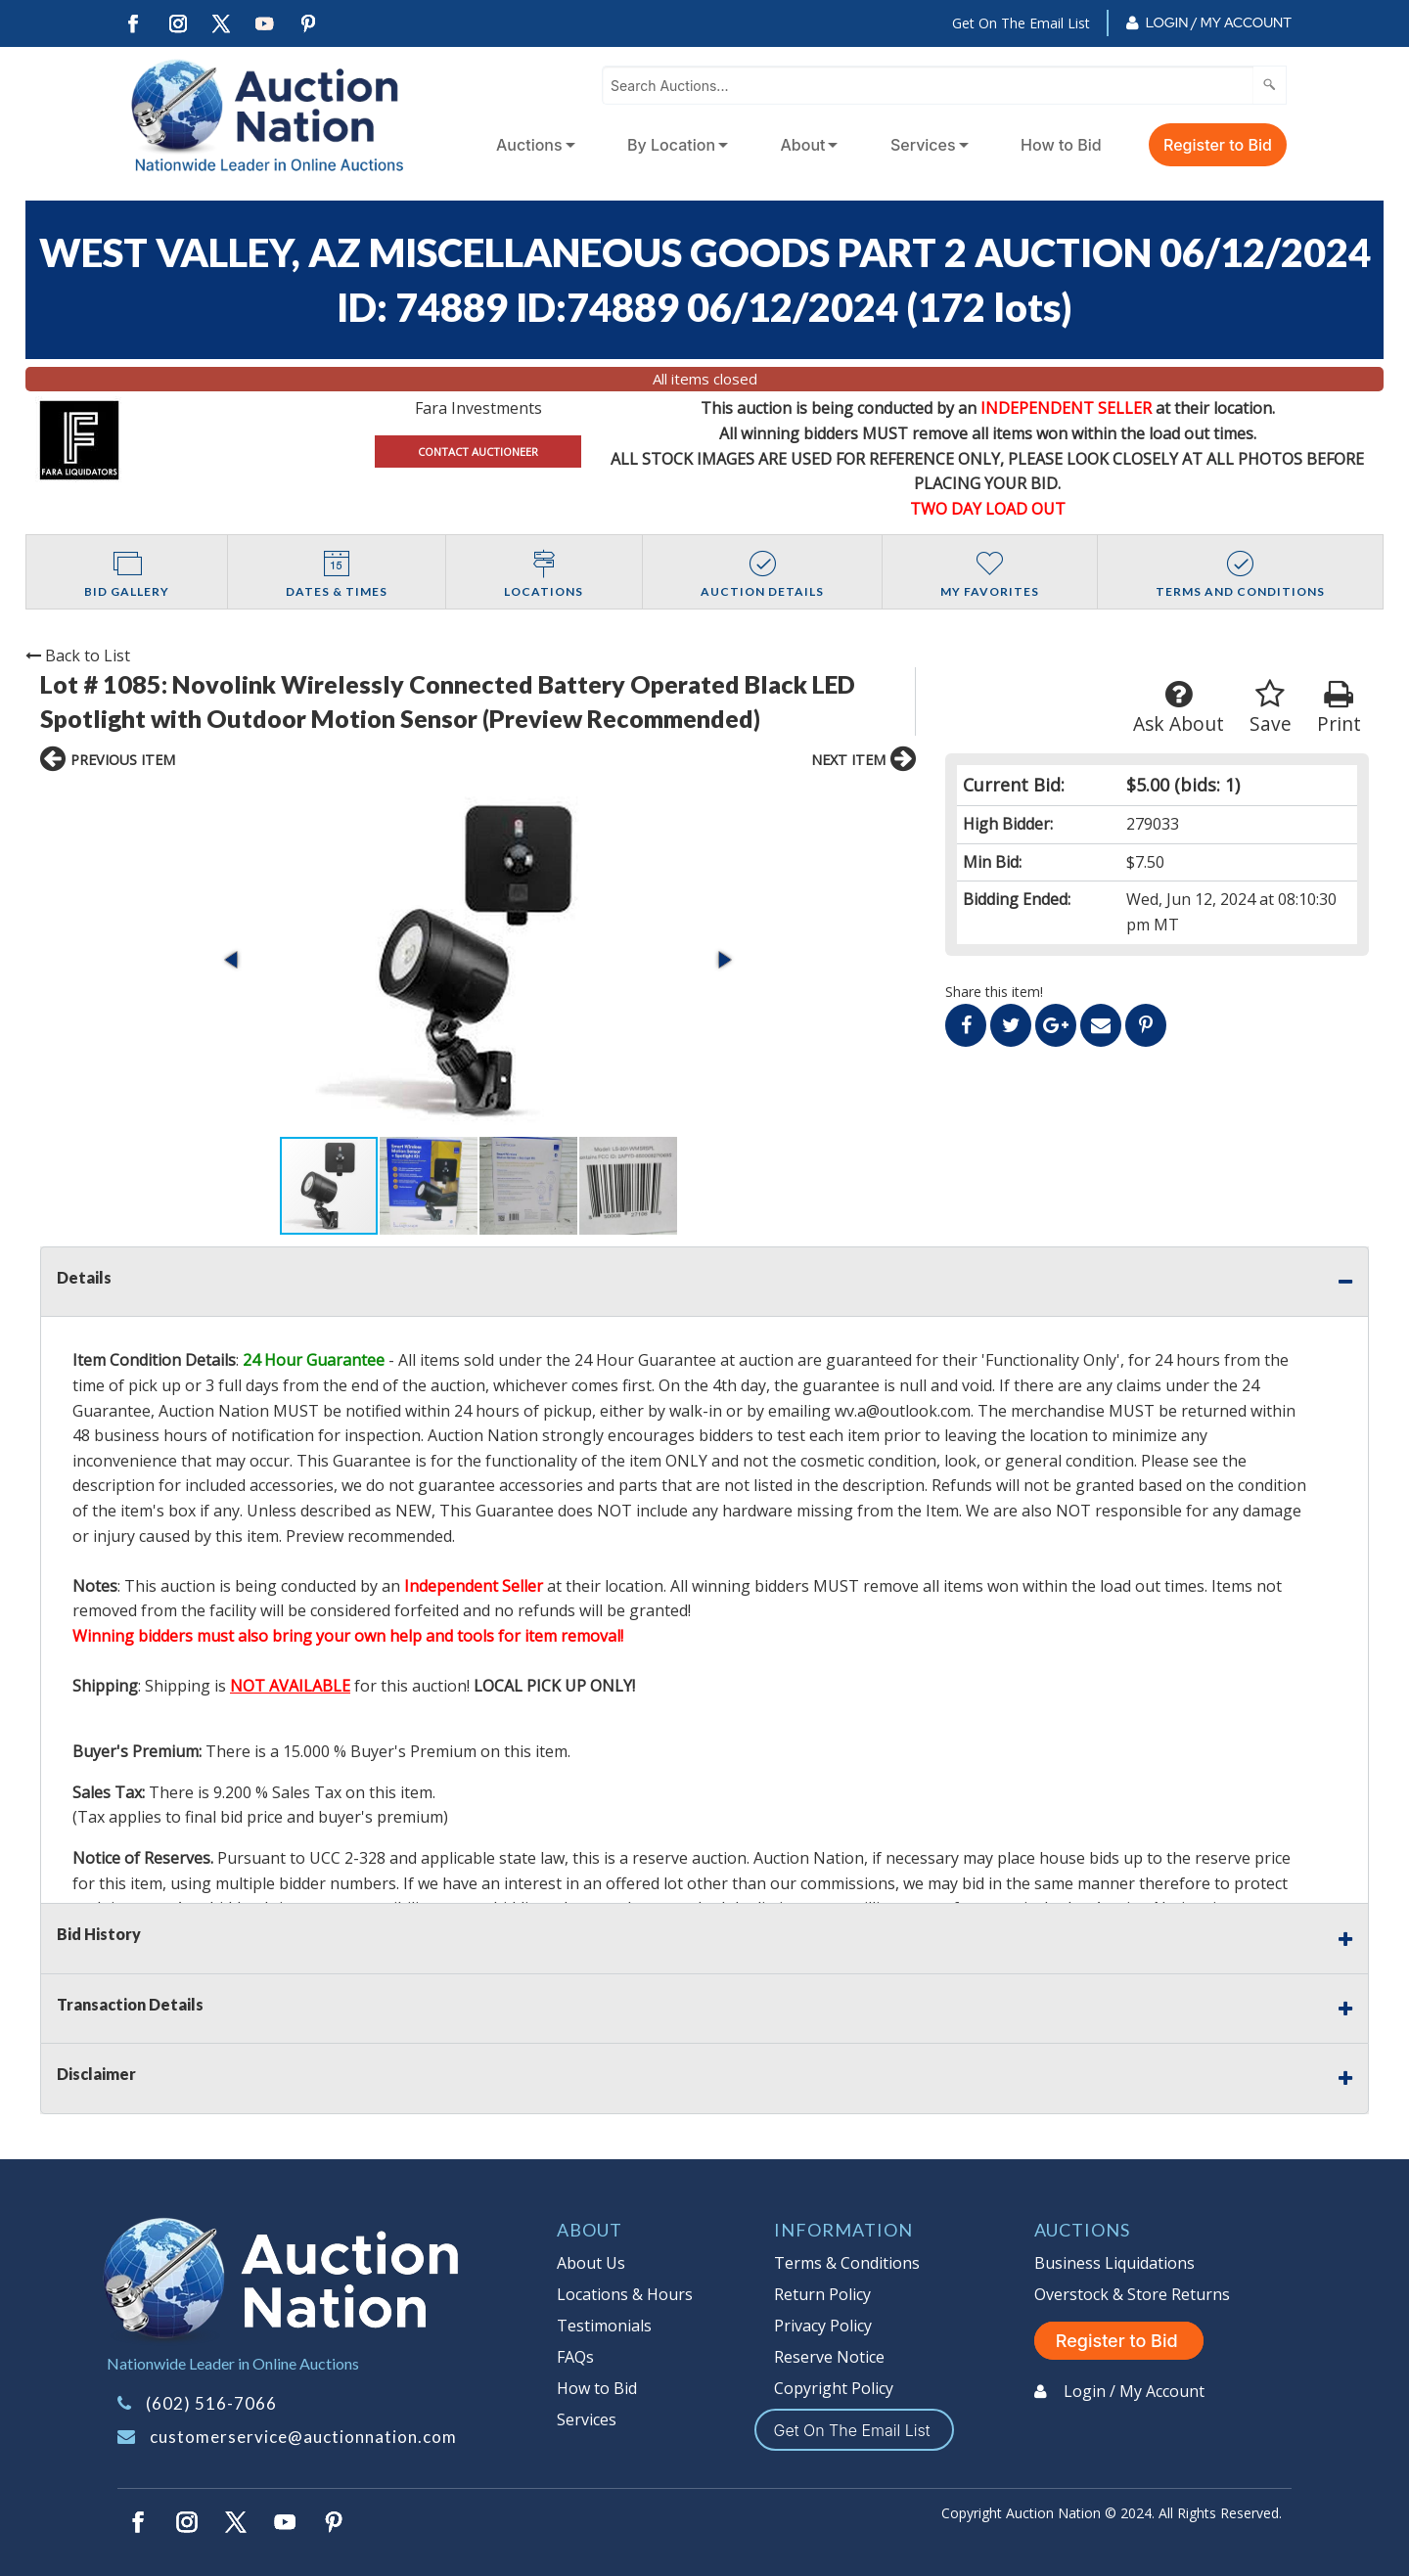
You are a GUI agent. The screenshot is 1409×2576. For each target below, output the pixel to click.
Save (1271, 708)
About (803, 145)
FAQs (575, 2357)
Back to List (77, 655)
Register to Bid (1217, 145)
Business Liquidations (1114, 2263)
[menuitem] (531, 144)
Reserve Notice (829, 2357)
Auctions (529, 145)
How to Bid (1061, 145)
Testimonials (604, 2325)
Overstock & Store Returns (1132, 2294)
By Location (671, 145)
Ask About (1178, 708)
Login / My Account (1219, 22)
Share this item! (994, 991)
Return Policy (822, 2294)
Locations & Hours (625, 2294)
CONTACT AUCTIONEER (478, 451)
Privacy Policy (823, 2325)
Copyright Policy (833, 2388)
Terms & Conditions (847, 2263)
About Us (591, 2263)
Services (923, 145)
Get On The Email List (1021, 23)
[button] (233, 959)
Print (1339, 708)
